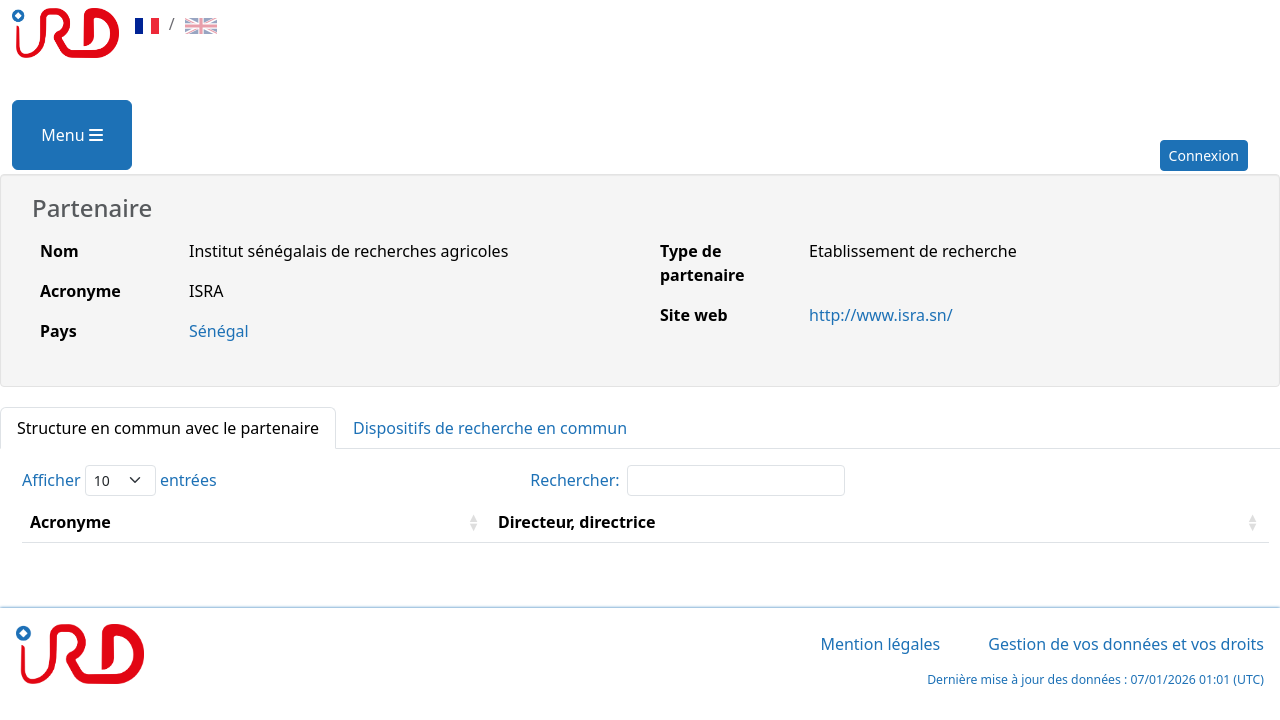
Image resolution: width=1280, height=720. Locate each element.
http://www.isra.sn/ (881, 315)
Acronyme (70, 522)
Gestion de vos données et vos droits (1126, 644)
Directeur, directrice (577, 522)
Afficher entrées (119, 480)
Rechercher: (687, 480)
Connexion (1204, 155)
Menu (71, 135)
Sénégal (219, 331)
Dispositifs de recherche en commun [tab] (490, 428)
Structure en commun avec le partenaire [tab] (168, 428)
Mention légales (880, 644)
